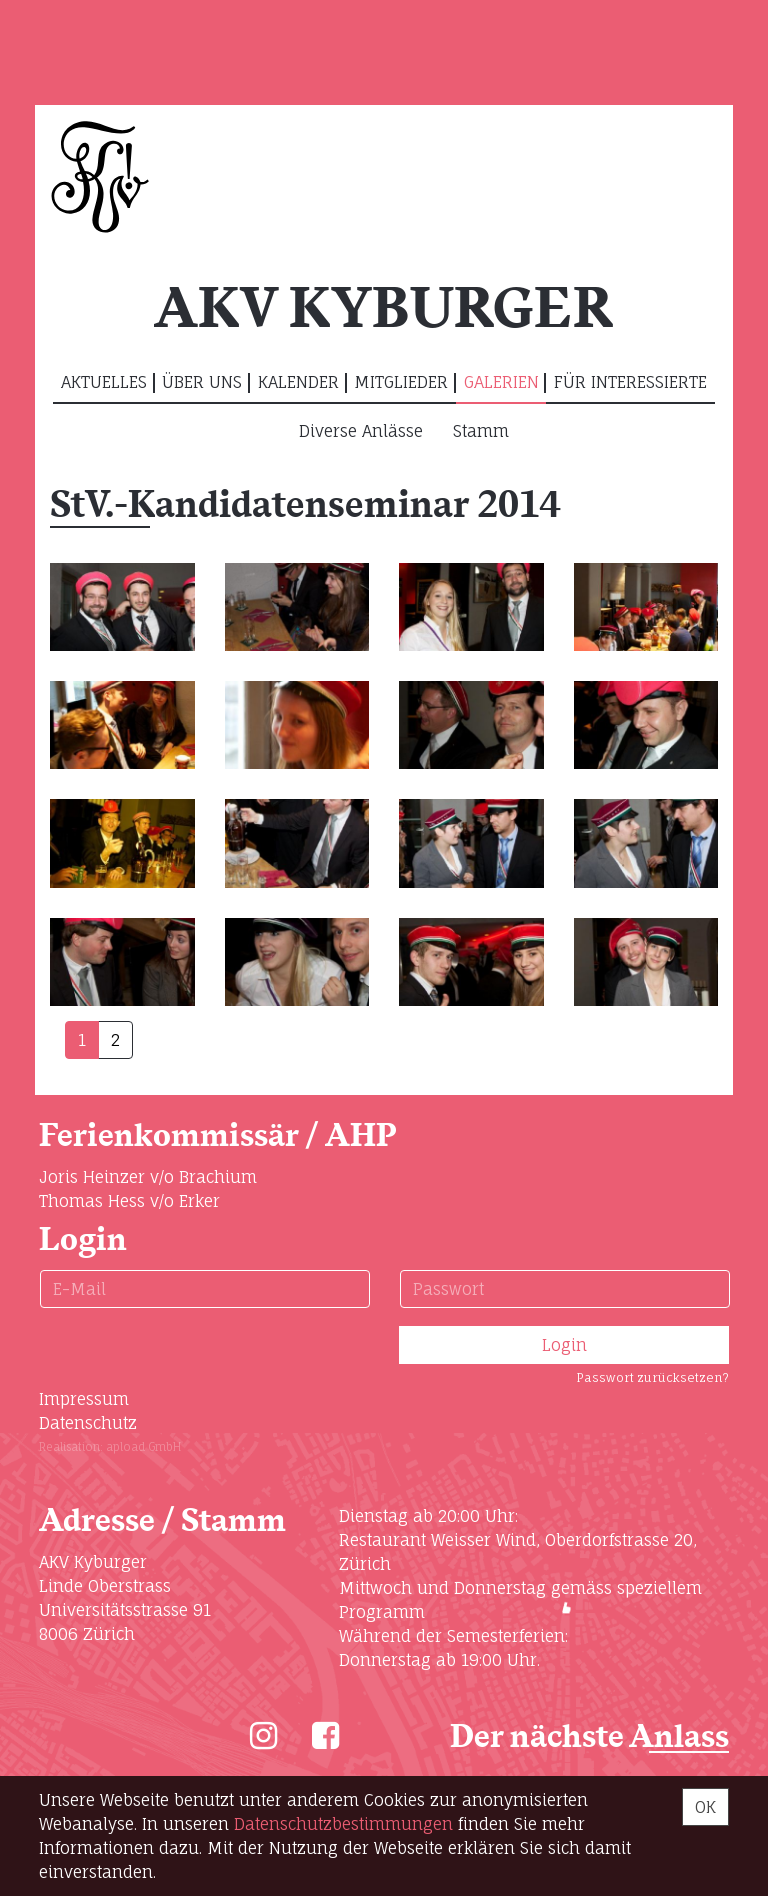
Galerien (501, 382)
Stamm (481, 431)
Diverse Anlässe (361, 431)
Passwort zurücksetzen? (652, 1377)
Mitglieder (401, 382)
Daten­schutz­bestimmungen (343, 1824)
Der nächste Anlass (589, 1737)
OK (705, 1807)
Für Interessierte (630, 382)
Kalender (298, 382)
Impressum (84, 1399)
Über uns (202, 382)
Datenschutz (88, 1423)
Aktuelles (104, 382)
